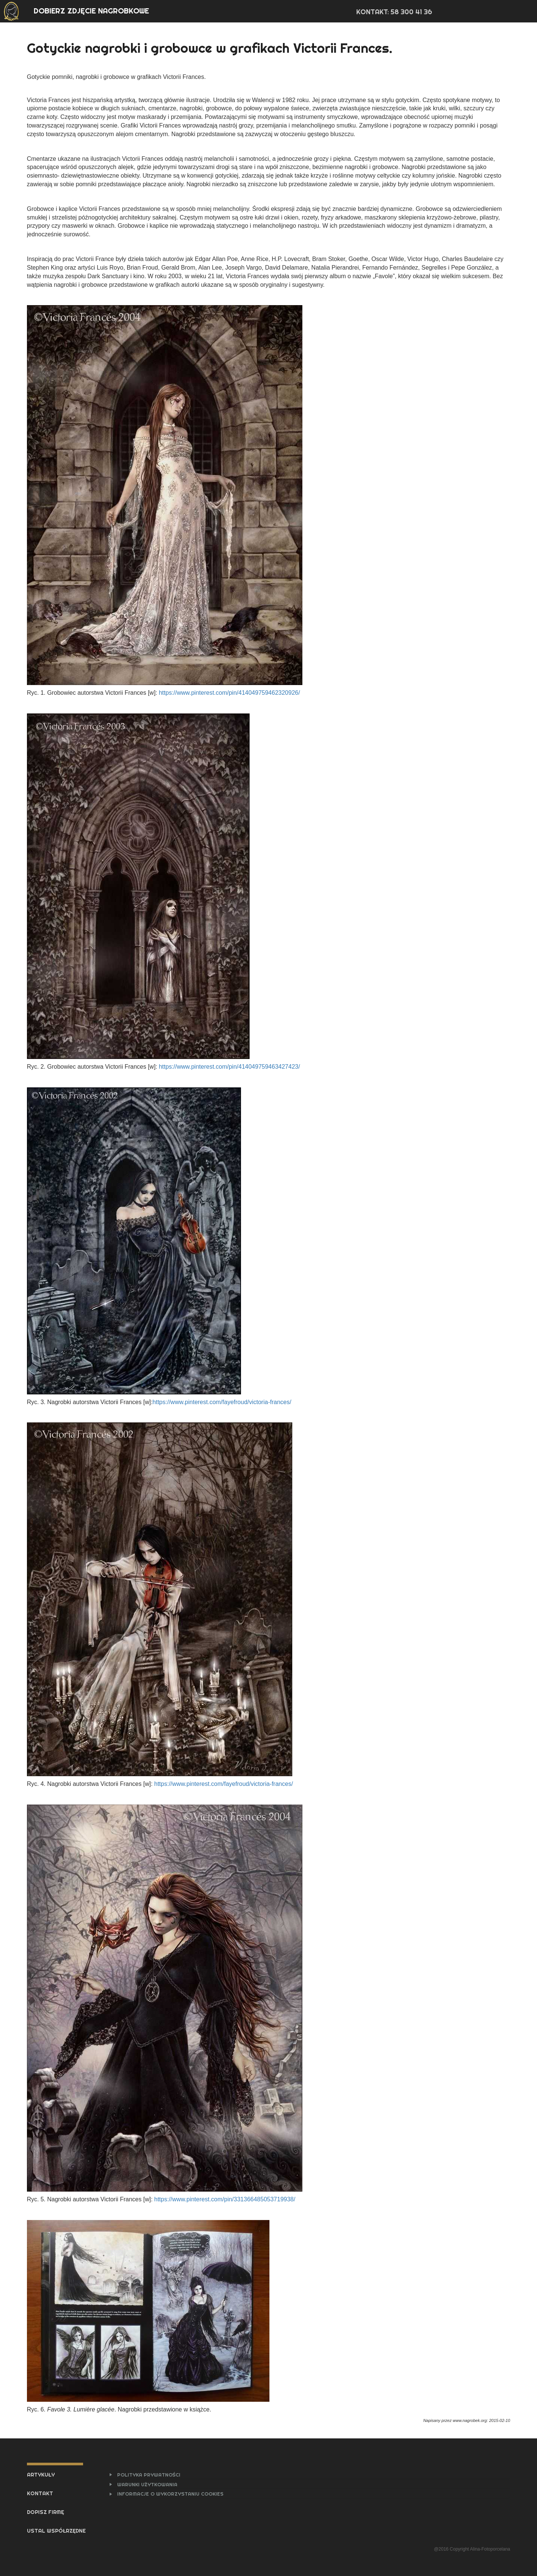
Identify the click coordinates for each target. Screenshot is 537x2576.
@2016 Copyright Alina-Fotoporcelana (472, 2549)
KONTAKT (40, 2493)
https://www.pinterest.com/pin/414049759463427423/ (229, 1066)
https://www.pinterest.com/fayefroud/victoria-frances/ (222, 1402)
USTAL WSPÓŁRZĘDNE (56, 2530)
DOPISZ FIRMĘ (45, 2512)
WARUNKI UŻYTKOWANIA (147, 2484)
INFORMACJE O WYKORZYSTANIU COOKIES (170, 2494)
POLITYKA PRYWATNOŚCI (148, 2475)
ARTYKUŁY (41, 2474)
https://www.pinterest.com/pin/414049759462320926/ (229, 693)
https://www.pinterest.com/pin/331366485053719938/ (224, 2199)
